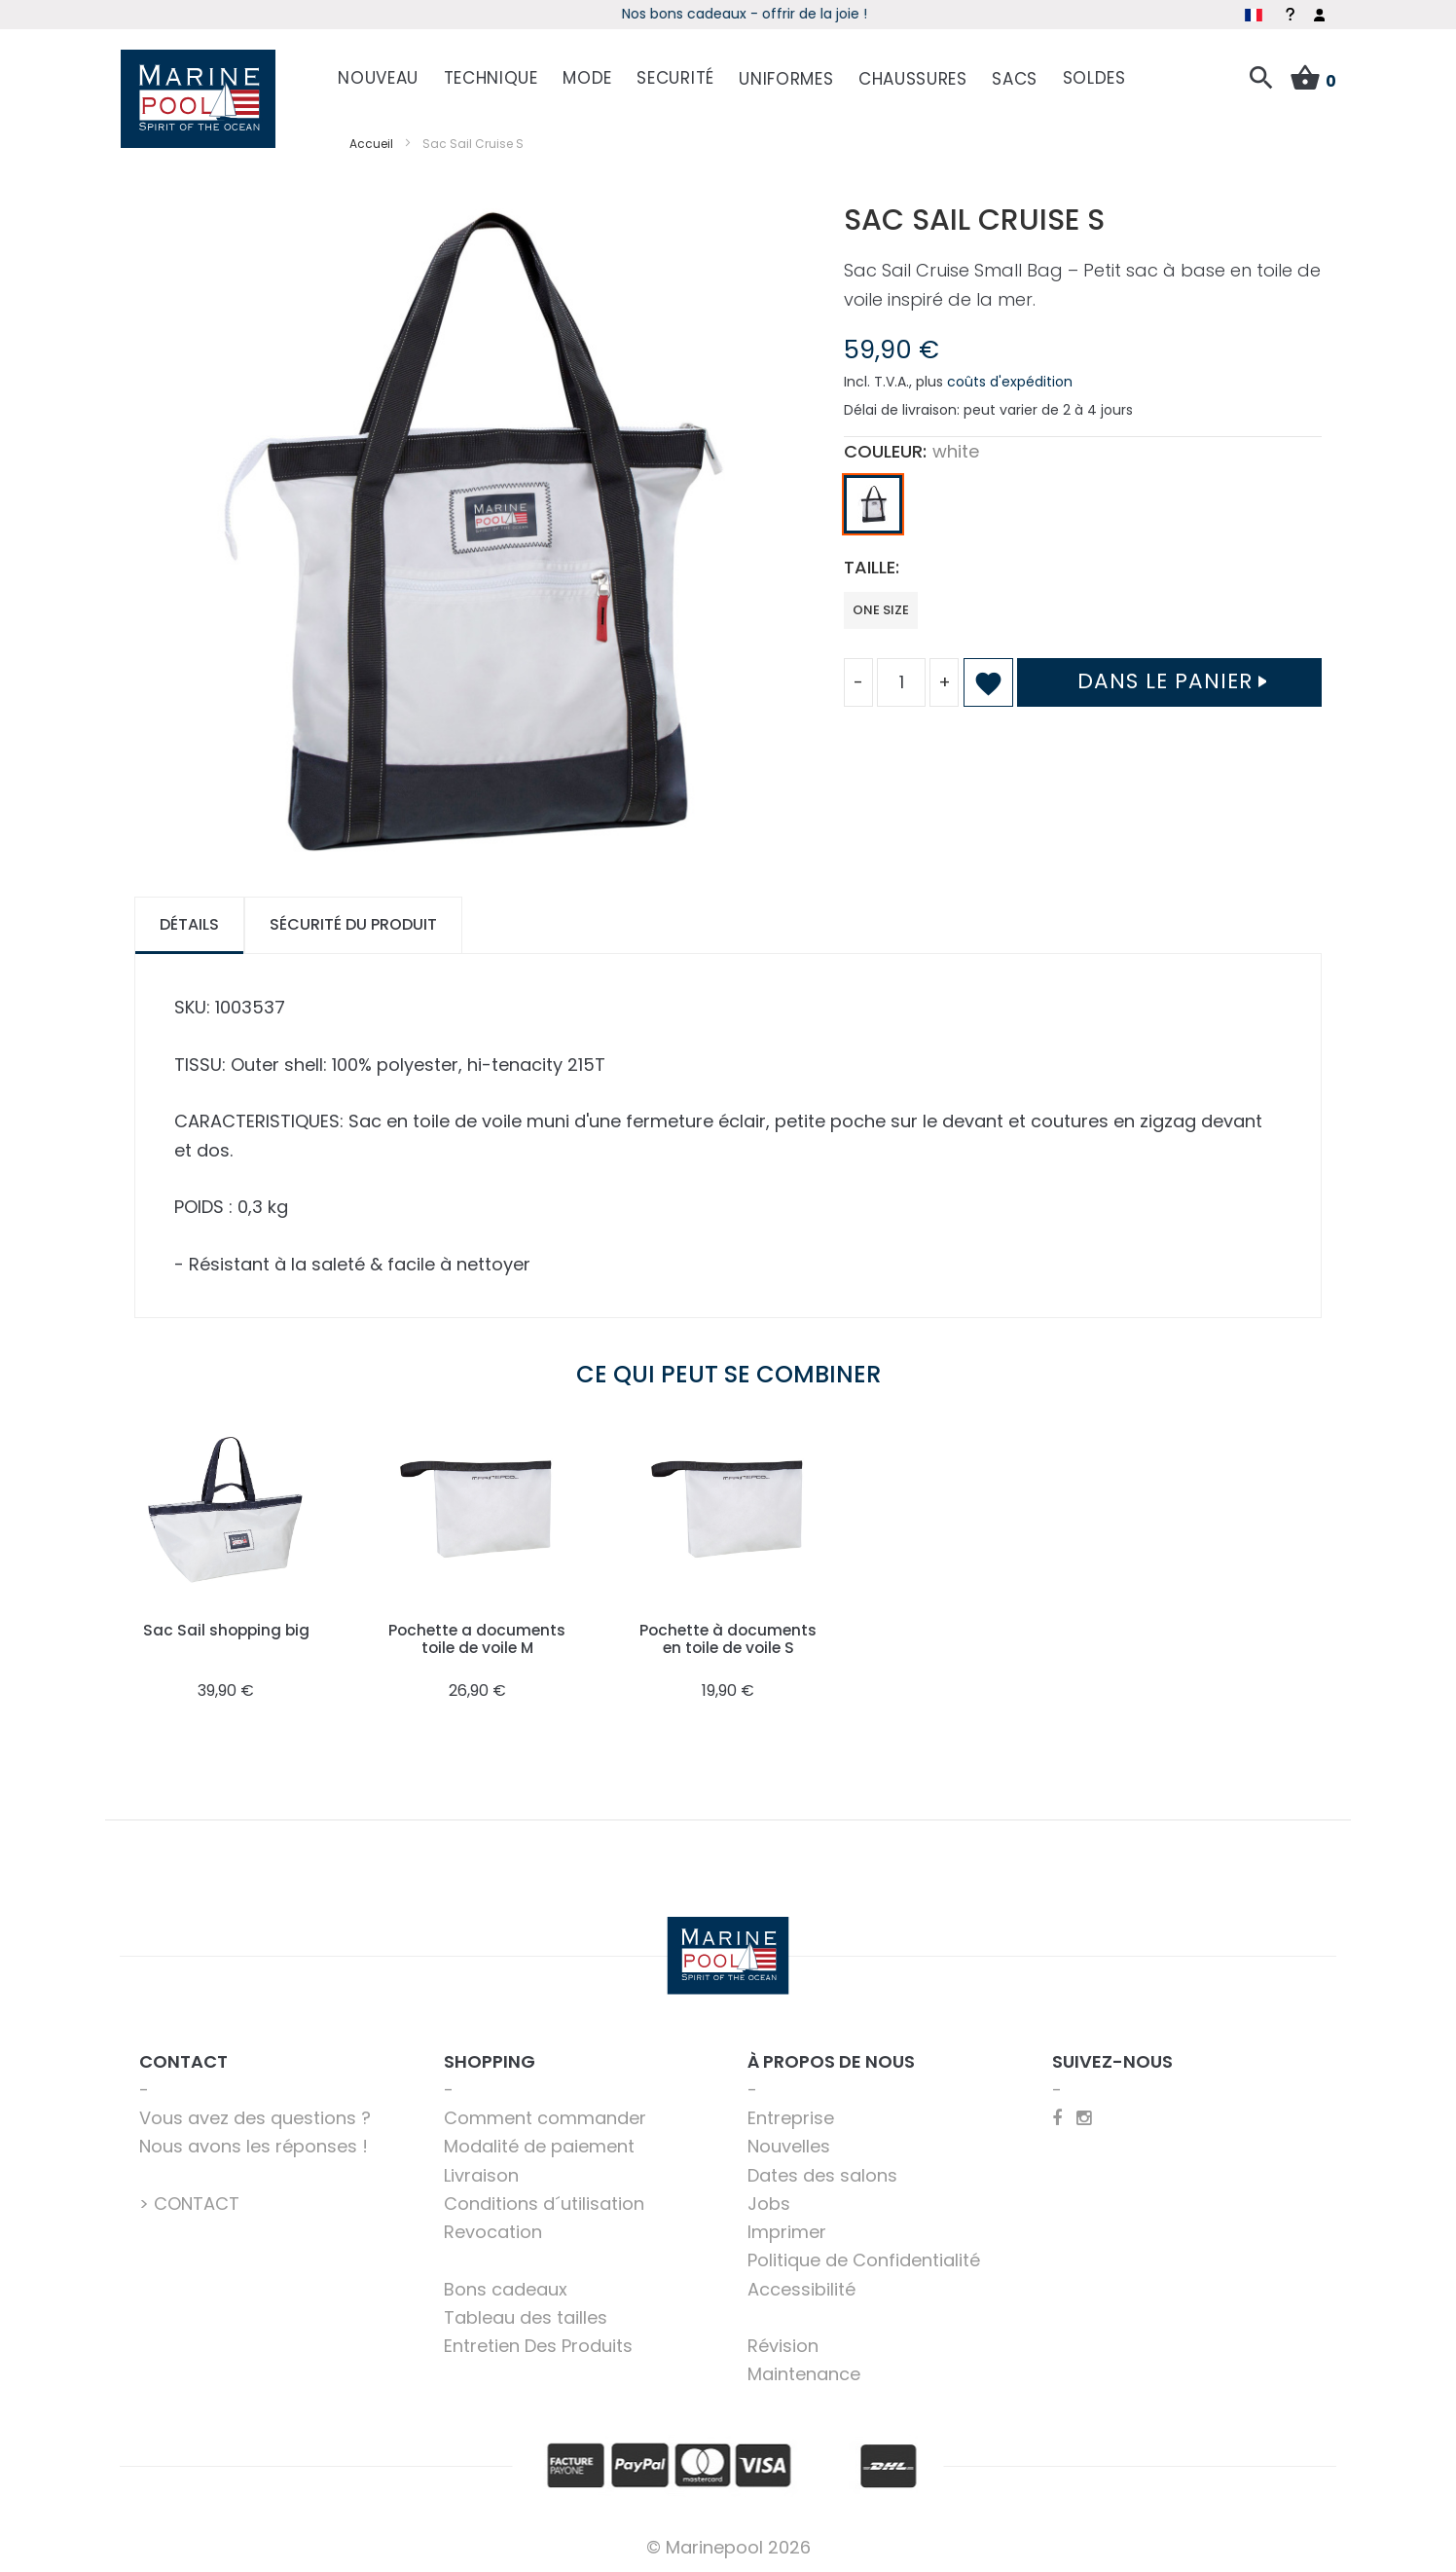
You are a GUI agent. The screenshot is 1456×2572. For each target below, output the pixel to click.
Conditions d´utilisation (544, 2200)
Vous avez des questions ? (255, 2115)
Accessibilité (801, 2285)
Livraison (481, 2171)
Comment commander (545, 2115)
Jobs (768, 2200)
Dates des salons (822, 2171)
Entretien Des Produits (538, 2343)
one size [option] (881, 606)
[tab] (189, 922)
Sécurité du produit (353, 921)
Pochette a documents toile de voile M (476, 1635)
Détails (189, 921)
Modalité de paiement (539, 2143)
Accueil (371, 139)
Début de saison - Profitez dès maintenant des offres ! (634, 13)
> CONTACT (189, 2200)
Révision (783, 2343)
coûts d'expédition (1010, 378)
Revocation (493, 2229)
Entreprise (790, 2115)
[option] (873, 501)
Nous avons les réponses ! (253, 2143)
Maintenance (803, 2371)
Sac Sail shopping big (226, 1626)
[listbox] (1083, 506)
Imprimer (786, 2229)
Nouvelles (788, 2143)
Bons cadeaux (505, 2285)
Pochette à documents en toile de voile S (728, 1635)
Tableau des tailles (525, 2314)
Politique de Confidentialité (863, 2257)
